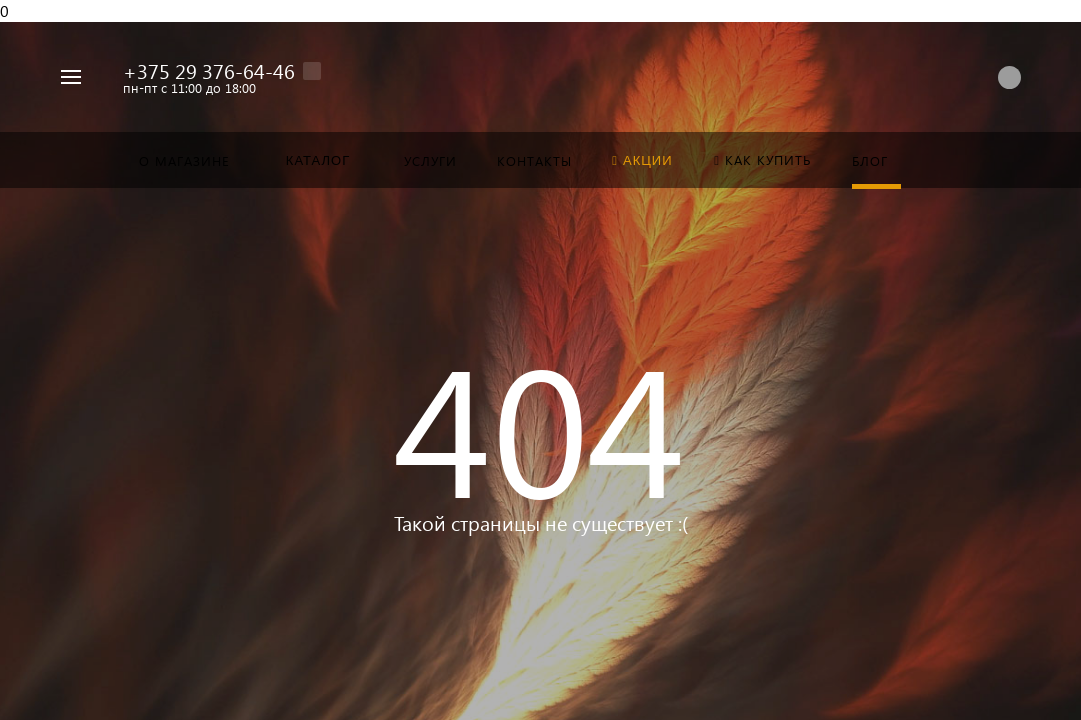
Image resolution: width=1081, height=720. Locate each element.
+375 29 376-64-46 (209, 70)
